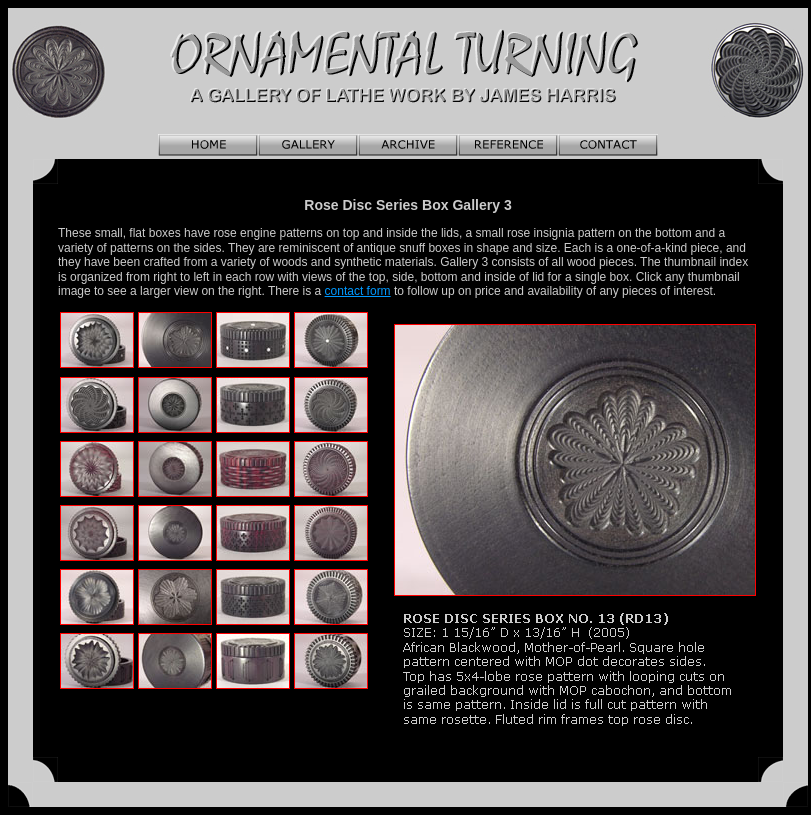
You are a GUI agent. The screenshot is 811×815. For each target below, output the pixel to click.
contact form (358, 291)
